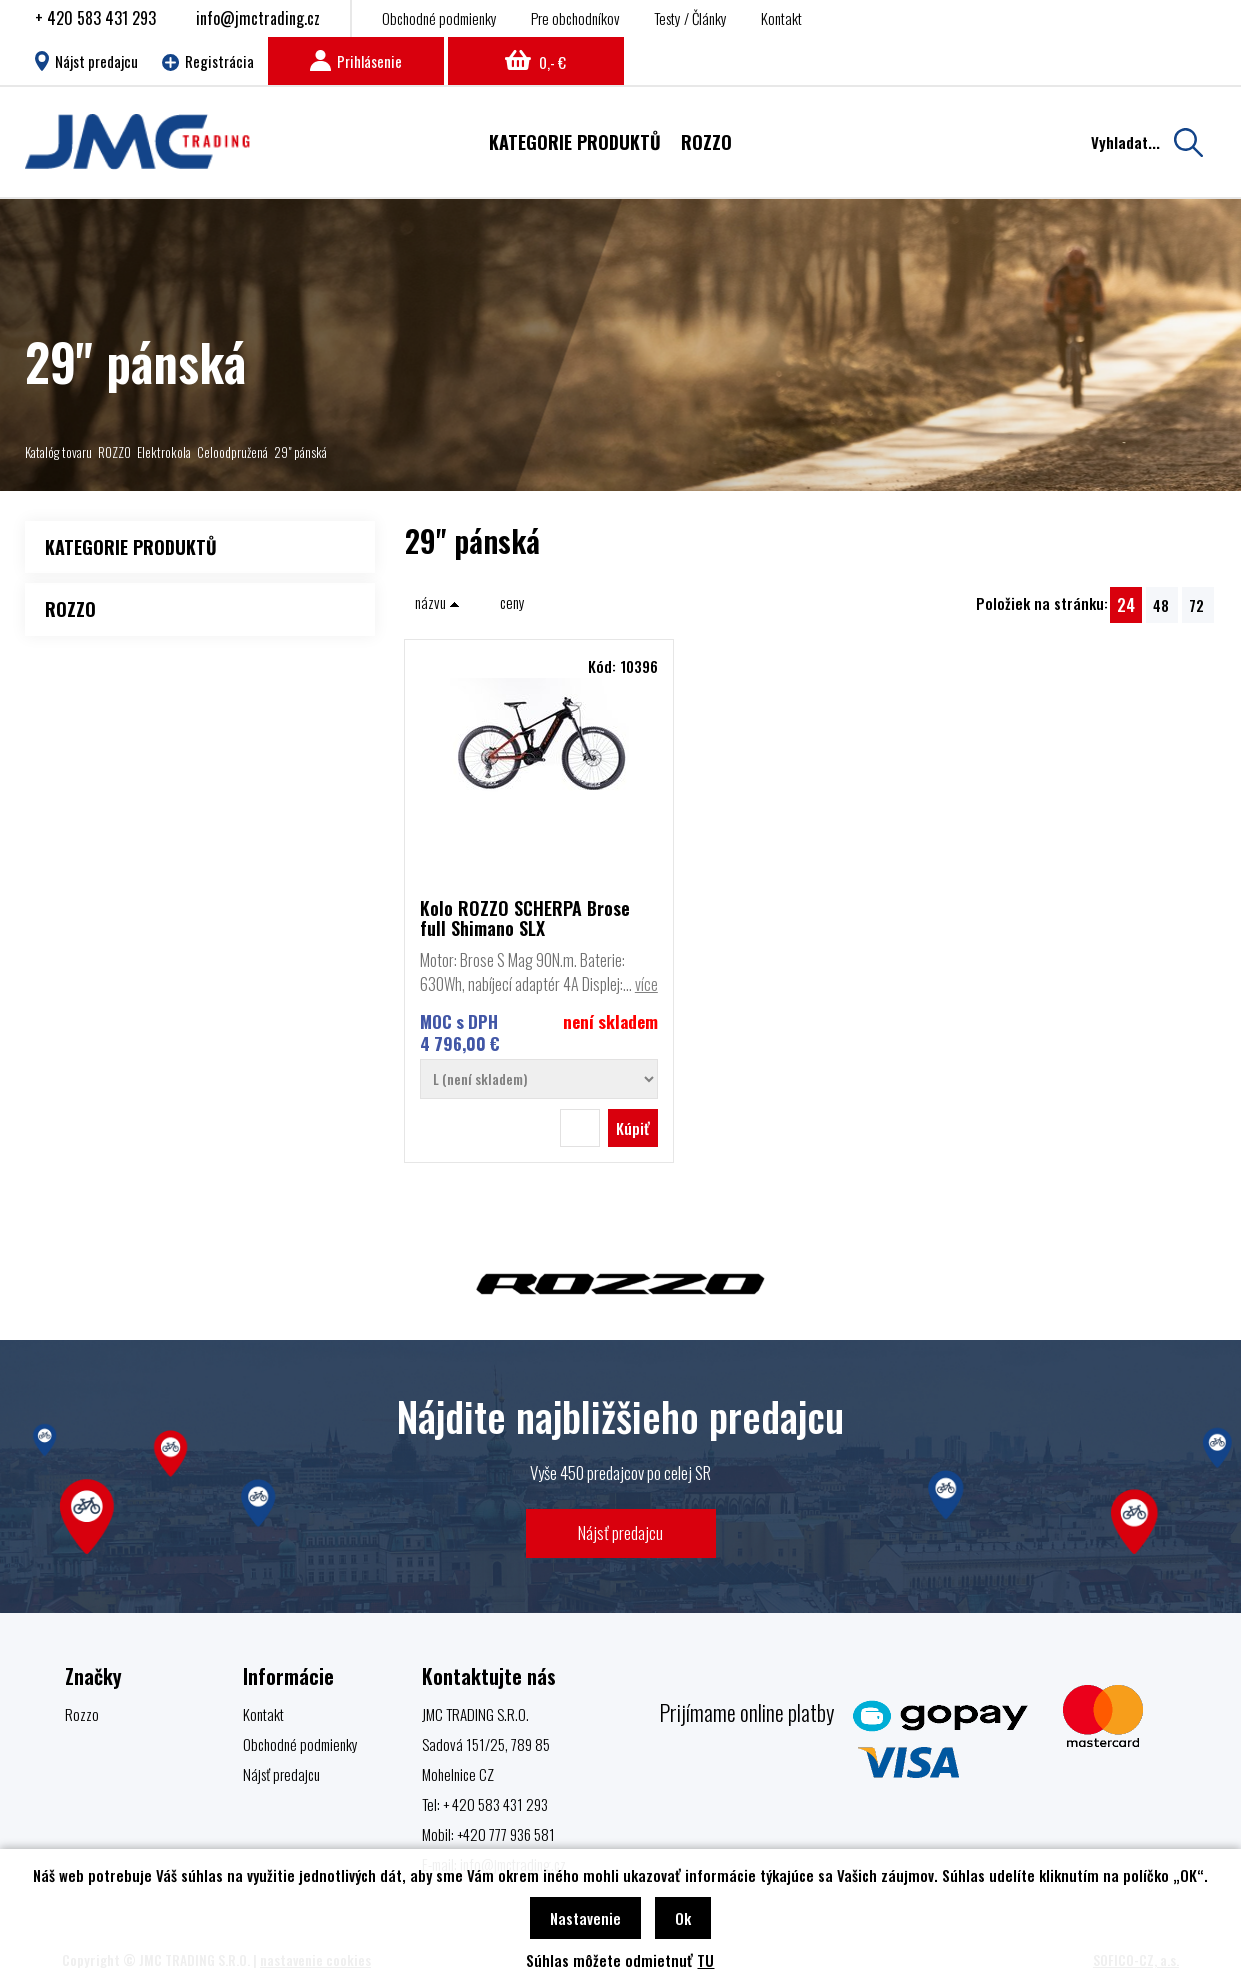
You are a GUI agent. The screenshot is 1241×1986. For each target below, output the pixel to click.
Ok (683, 1918)
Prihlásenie (356, 61)
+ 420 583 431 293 (95, 18)
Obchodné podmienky (439, 18)
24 (1126, 604)
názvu (437, 602)
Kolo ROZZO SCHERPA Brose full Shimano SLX (525, 918)
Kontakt (781, 18)
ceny (512, 602)
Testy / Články (690, 18)
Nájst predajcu (86, 61)
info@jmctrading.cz (258, 18)
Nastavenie (585, 1918)
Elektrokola (164, 452)
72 (1196, 605)
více (646, 984)
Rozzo (82, 1714)
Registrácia (208, 61)
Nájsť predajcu (620, 1532)
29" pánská (300, 452)
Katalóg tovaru (58, 452)
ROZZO (114, 452)
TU (705, 1960)
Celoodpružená (232, 452)
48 (1161, 605)
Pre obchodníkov (575, 18)
